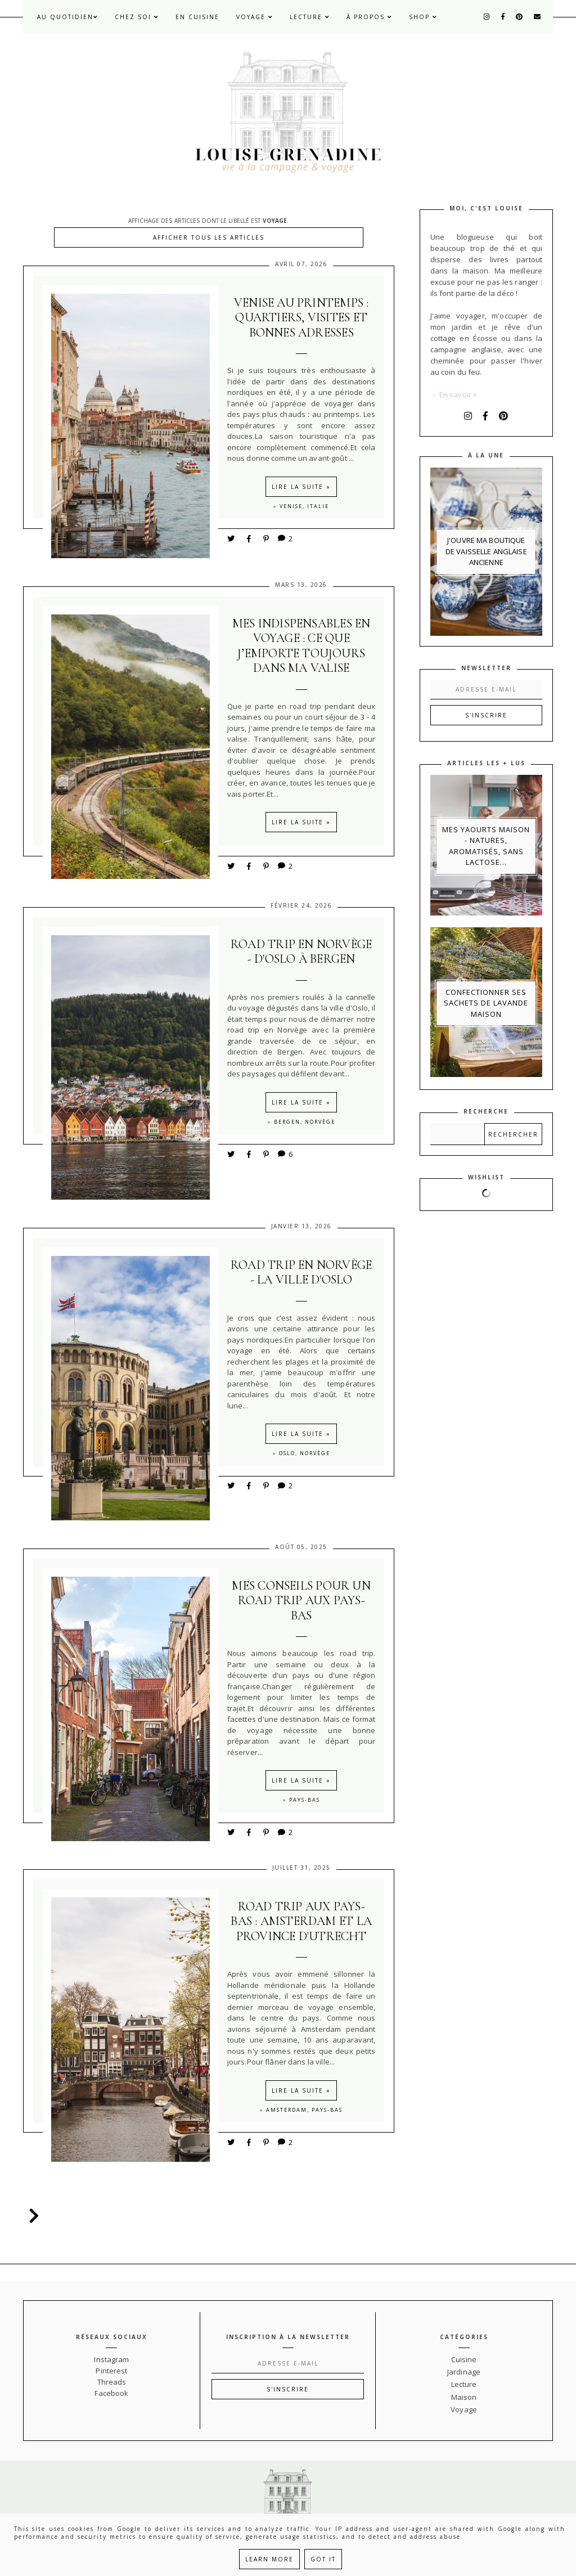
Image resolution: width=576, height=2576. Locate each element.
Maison (464, 2397)
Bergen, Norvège (304, 1121)
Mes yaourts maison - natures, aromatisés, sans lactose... (486, 846)
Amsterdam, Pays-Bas (304, 2109)
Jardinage (463, 2372)
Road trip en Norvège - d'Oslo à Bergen (301, 951)
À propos (369, 17)
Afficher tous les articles (208, 237)
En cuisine (197, 17)
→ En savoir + (454, 394)
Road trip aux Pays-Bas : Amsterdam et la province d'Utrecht (301, 1921)
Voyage (254, 17)
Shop (423, 17)
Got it (323, 2559)
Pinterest (111, 2371)
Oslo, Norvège (304, 1453)
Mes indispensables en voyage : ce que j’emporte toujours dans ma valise (301, 645)
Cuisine (464, 2359)
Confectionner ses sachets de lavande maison (486, 1003)
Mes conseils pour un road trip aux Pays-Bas (301, 1600)
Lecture (310, 17)
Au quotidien (67, 17)
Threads (112, 2382)
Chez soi (137, 17)
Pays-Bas (304, 1799)
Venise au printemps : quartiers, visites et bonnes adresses (301, 317)
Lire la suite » (301, 487)
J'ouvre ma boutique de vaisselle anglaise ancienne (486, 551)
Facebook (111, 2393)
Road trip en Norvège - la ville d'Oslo (301, 1272)
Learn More (269, 2559)
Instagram (111, 2359)
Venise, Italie (304, 506)
